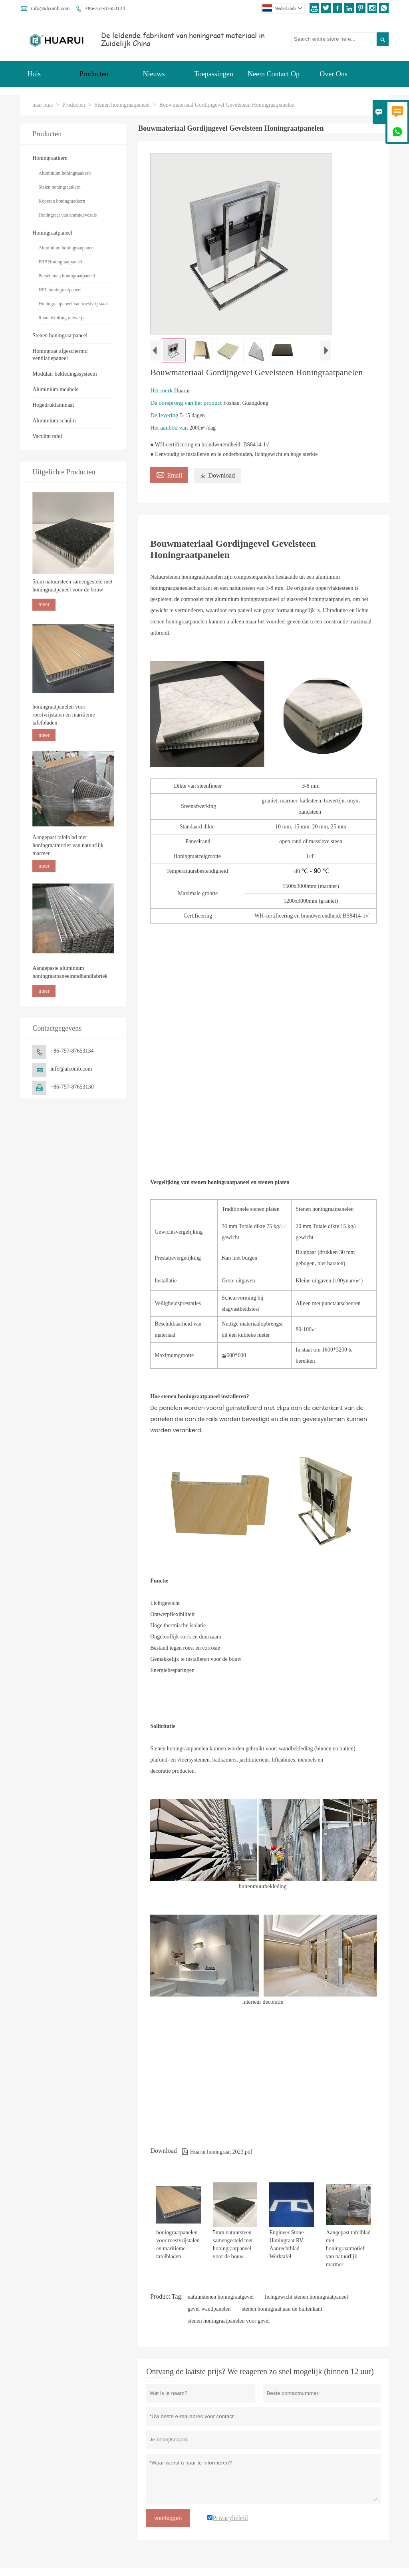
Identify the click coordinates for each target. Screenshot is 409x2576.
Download (217, 475)
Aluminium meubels (55, 389)
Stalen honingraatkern (59, 187)
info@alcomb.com (50, 8)
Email (169, 474)
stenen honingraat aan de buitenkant (282, 2309)
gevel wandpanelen (209, 2309)
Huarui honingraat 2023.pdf (217, 2152)
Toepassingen (213, 74)
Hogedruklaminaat (53, 405)
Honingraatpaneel (52, 233)
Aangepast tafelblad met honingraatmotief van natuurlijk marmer (67, 845)
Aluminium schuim (54, 421)
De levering (165, 415)
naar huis (42, 105)
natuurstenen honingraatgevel (221, 2297)
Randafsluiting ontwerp (60, 318)
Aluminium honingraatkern (64, 173)
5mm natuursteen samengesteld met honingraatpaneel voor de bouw (72, 586)
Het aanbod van (169, 427)
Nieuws (154, 74)
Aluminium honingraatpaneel (66, 248)
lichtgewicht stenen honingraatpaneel (306, 2297)
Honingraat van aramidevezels (67, 215)
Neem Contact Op (274, 74)
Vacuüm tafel (47, 436)
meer (44, 604)
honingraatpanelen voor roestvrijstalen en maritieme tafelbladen (63, 715)
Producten (94, 74)
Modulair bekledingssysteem (64, 374)
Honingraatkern (50, 158)
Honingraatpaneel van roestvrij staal (73, 304)
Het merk (162, 390)
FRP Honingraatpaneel (60, 262)
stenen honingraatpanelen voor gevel (229, 2321)
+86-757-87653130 (71, 1087)
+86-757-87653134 (105, 8)
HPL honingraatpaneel (59, 290)
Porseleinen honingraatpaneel (66, 276)
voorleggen (168, 2518)
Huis (34, 74)
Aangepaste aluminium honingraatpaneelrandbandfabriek (69, 972)
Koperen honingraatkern (61, 201)
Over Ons (333, 74)
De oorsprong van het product (186, 403)
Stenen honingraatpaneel (122, 105)
